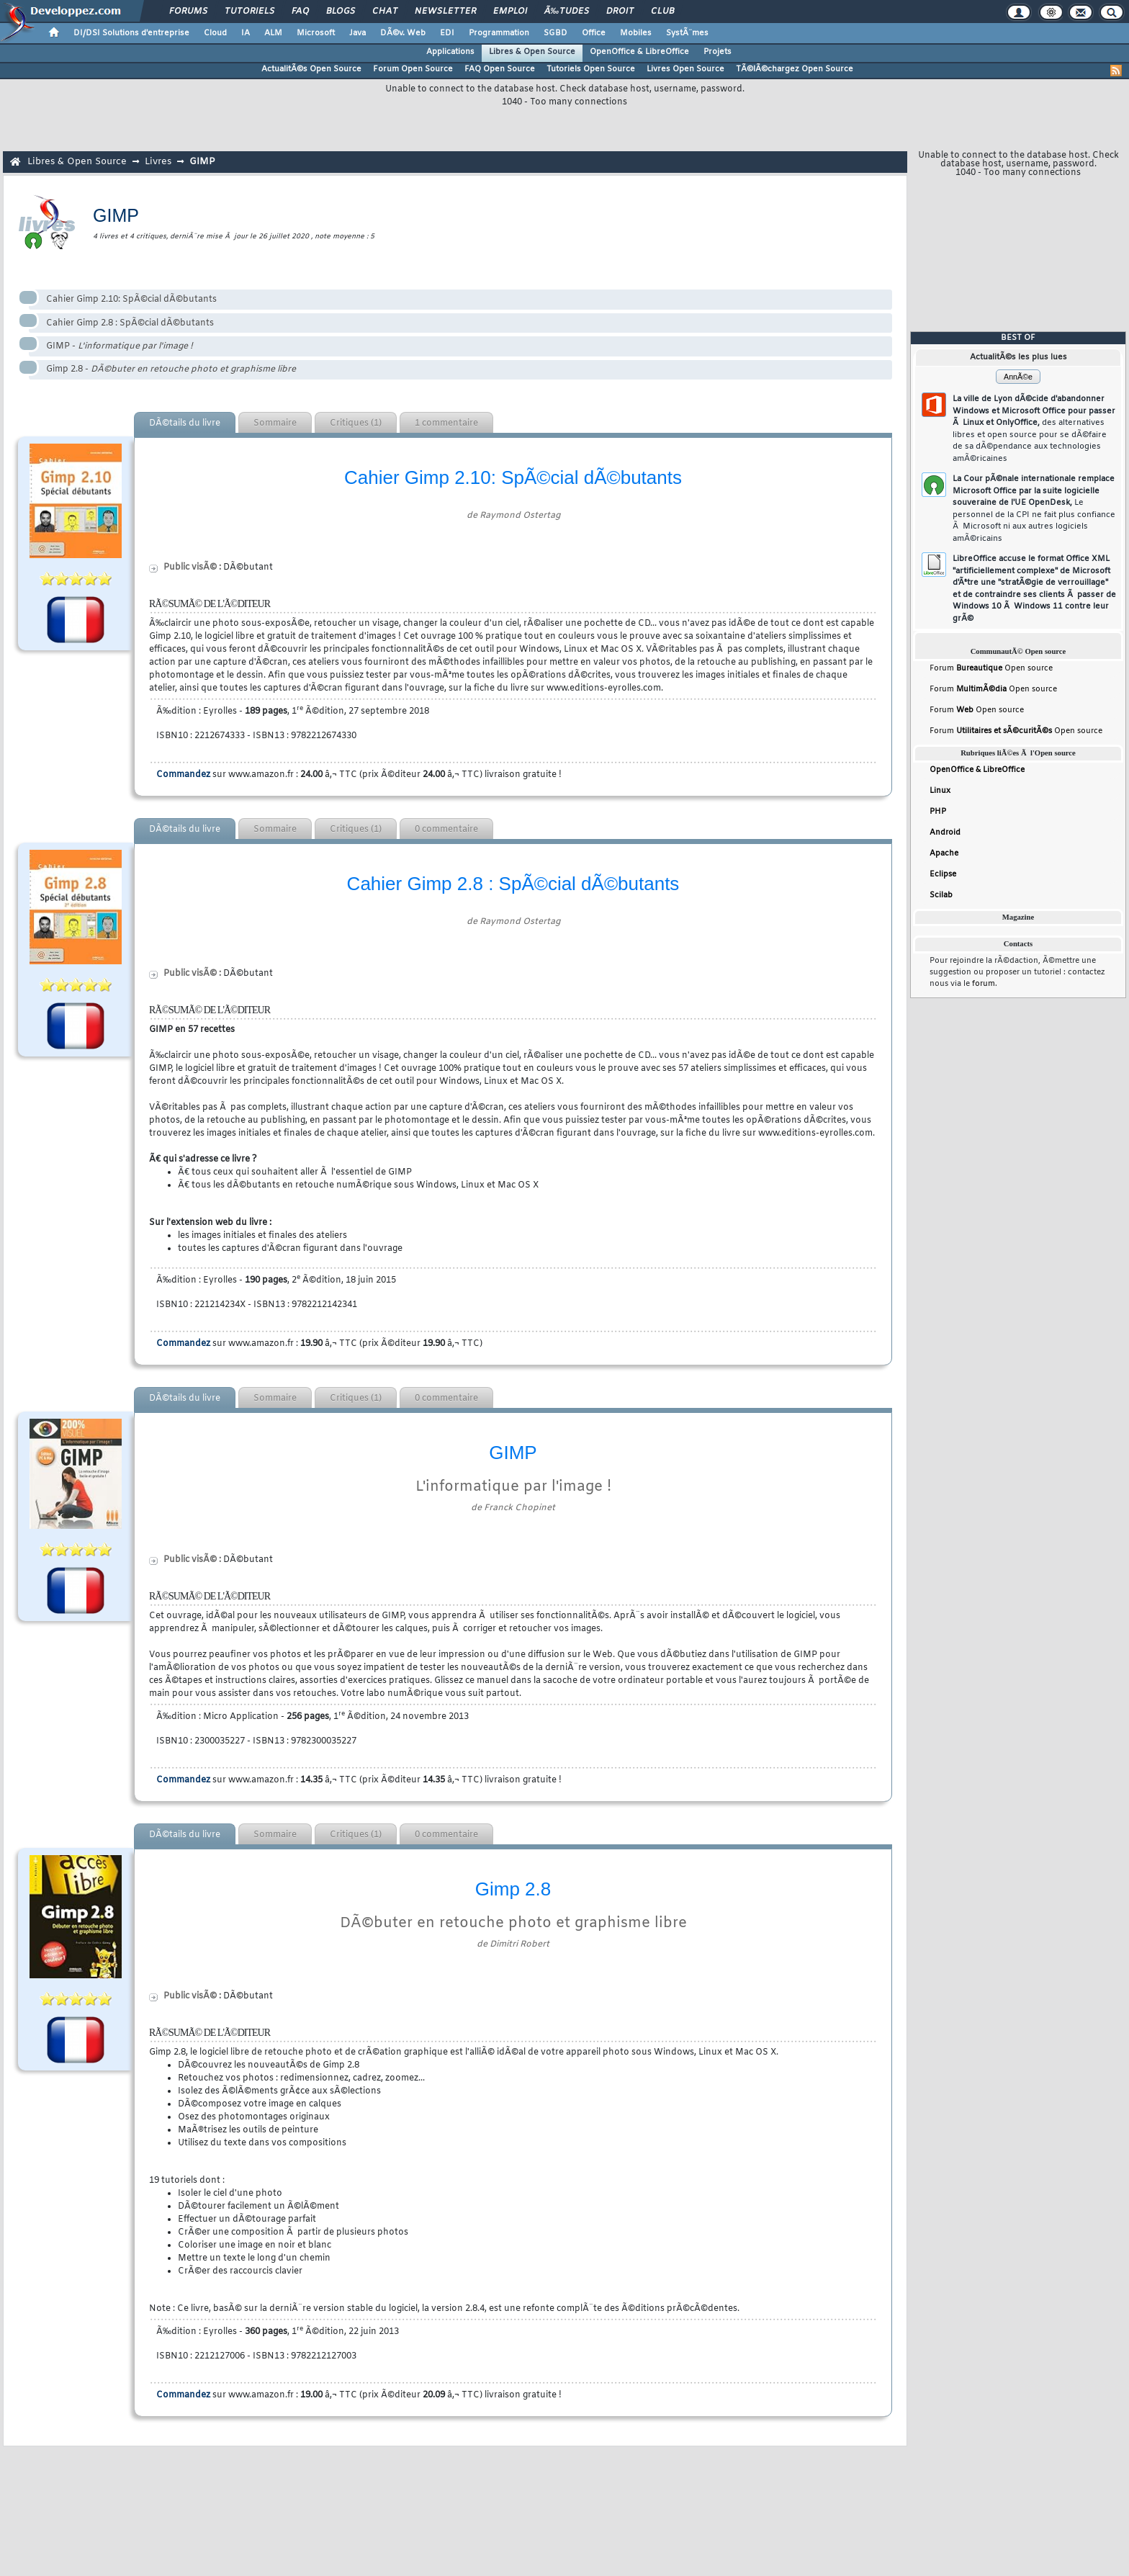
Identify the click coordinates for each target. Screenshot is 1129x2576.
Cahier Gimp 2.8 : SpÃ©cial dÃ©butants (130, 323)
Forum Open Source (413, 69)
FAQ (300, 11)
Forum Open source (991, 668)
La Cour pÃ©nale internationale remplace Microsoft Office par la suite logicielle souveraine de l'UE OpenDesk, (1034, 509)
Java (357, 33)
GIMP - (119, 346)
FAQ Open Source (499, 69)
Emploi (510, 11)
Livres (158, 162)
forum (983, 984)
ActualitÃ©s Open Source (311, 69)
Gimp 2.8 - (171, 369)
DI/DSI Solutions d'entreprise (131, 33)
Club (662, 11)
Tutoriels (249, 11)
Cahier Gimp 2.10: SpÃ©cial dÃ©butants (131, 299)
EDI (447, 33)
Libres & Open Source (532, 52)
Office (594, 33)
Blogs (340, 11)
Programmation (499, 33)
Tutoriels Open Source (590, 69)
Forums (188, 11)
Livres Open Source (685, 69)
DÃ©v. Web (403, 33)
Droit (620, 11)
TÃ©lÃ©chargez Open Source (794, 69)
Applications (450, 52)
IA (245, 33)
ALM (273, 33)
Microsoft (316, 33)
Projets (717, 52)
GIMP (202, 162)
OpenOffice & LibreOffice (639, 52)
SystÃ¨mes (687, 33)
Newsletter (445, 11)
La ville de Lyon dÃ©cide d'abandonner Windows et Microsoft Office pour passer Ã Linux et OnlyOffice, (1034, 429)
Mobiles (636, 33)
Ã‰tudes (566, 11)
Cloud (215, 33)
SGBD (555, 33)
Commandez (183, 775)
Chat (385, 11)
